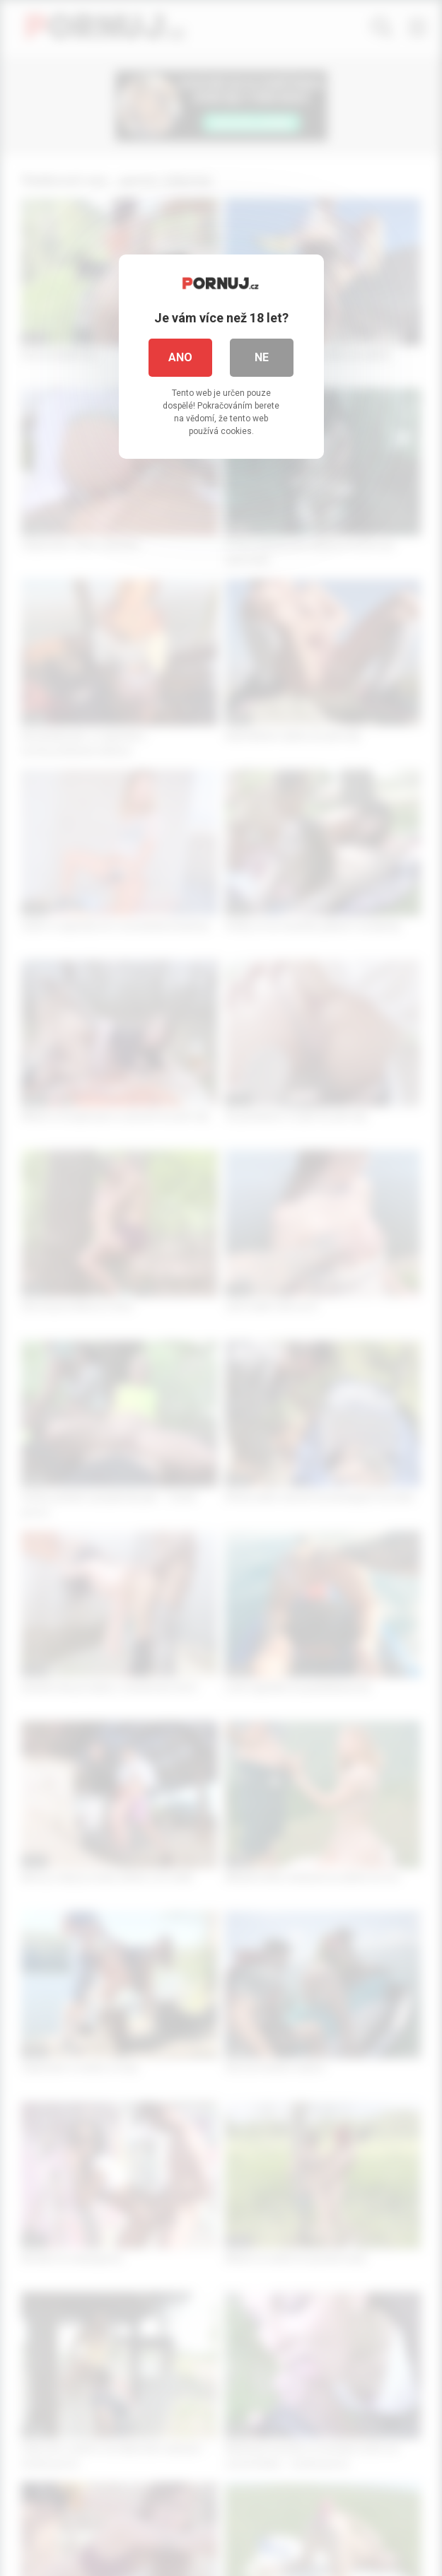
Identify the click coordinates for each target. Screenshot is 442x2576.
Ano (180, 357)
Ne (262, 357)
